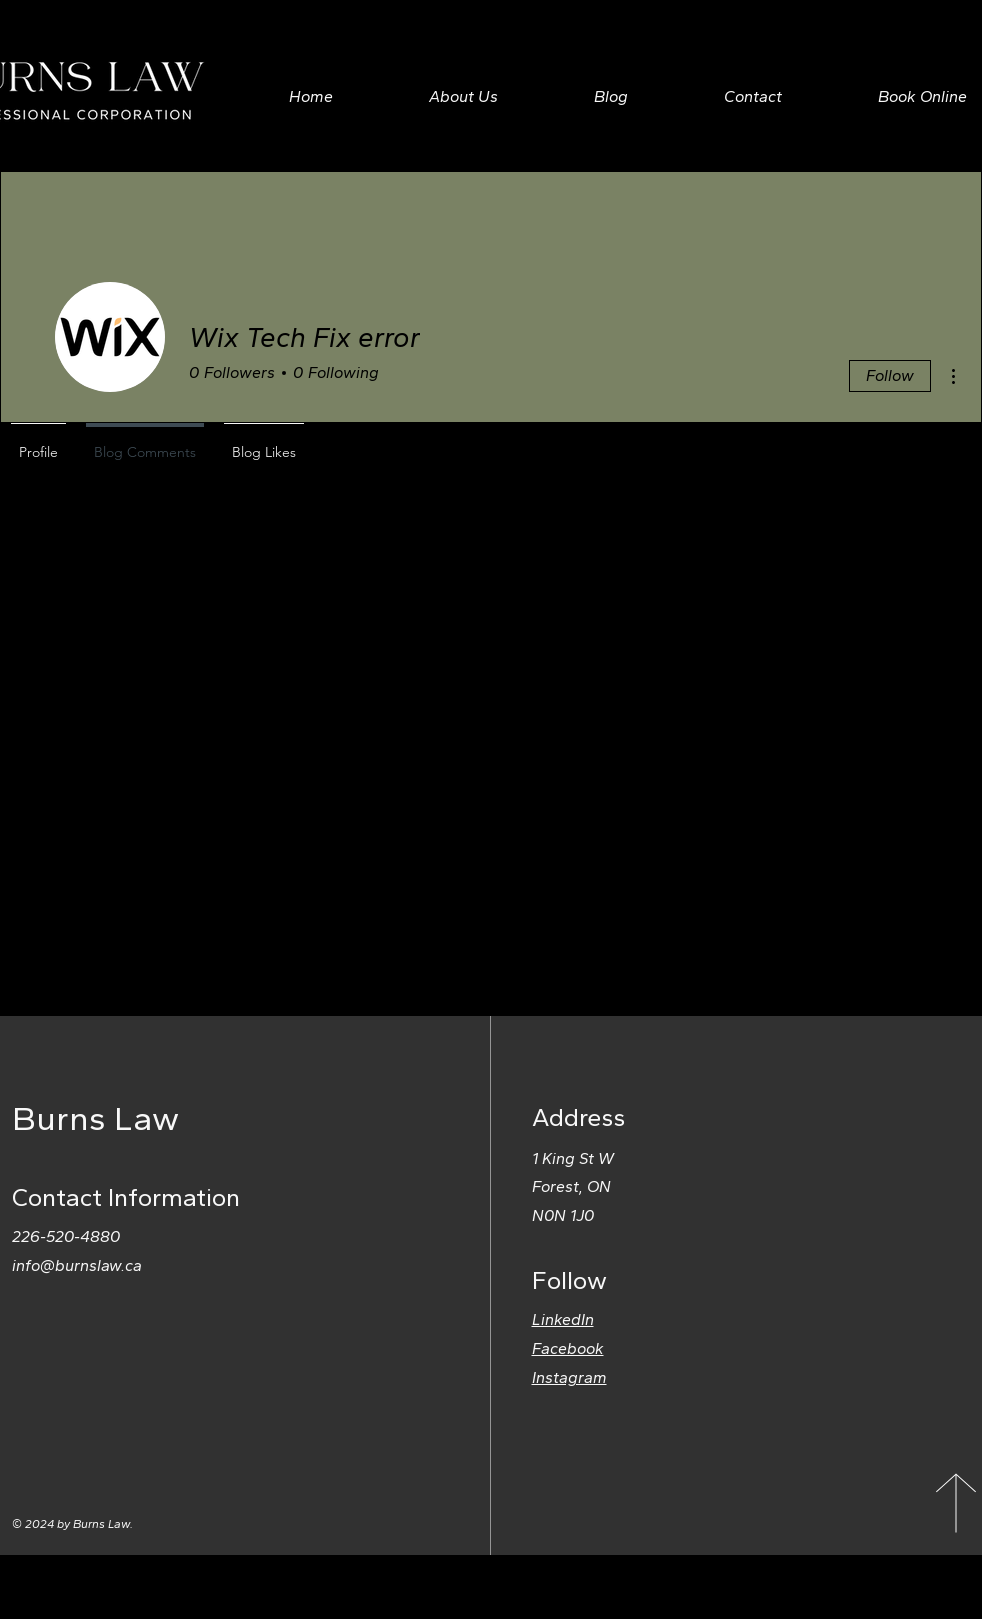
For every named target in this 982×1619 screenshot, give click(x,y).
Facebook (568, 1348)
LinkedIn (563, 1319)
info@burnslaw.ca (77, 1265)
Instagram (569, 1377)
